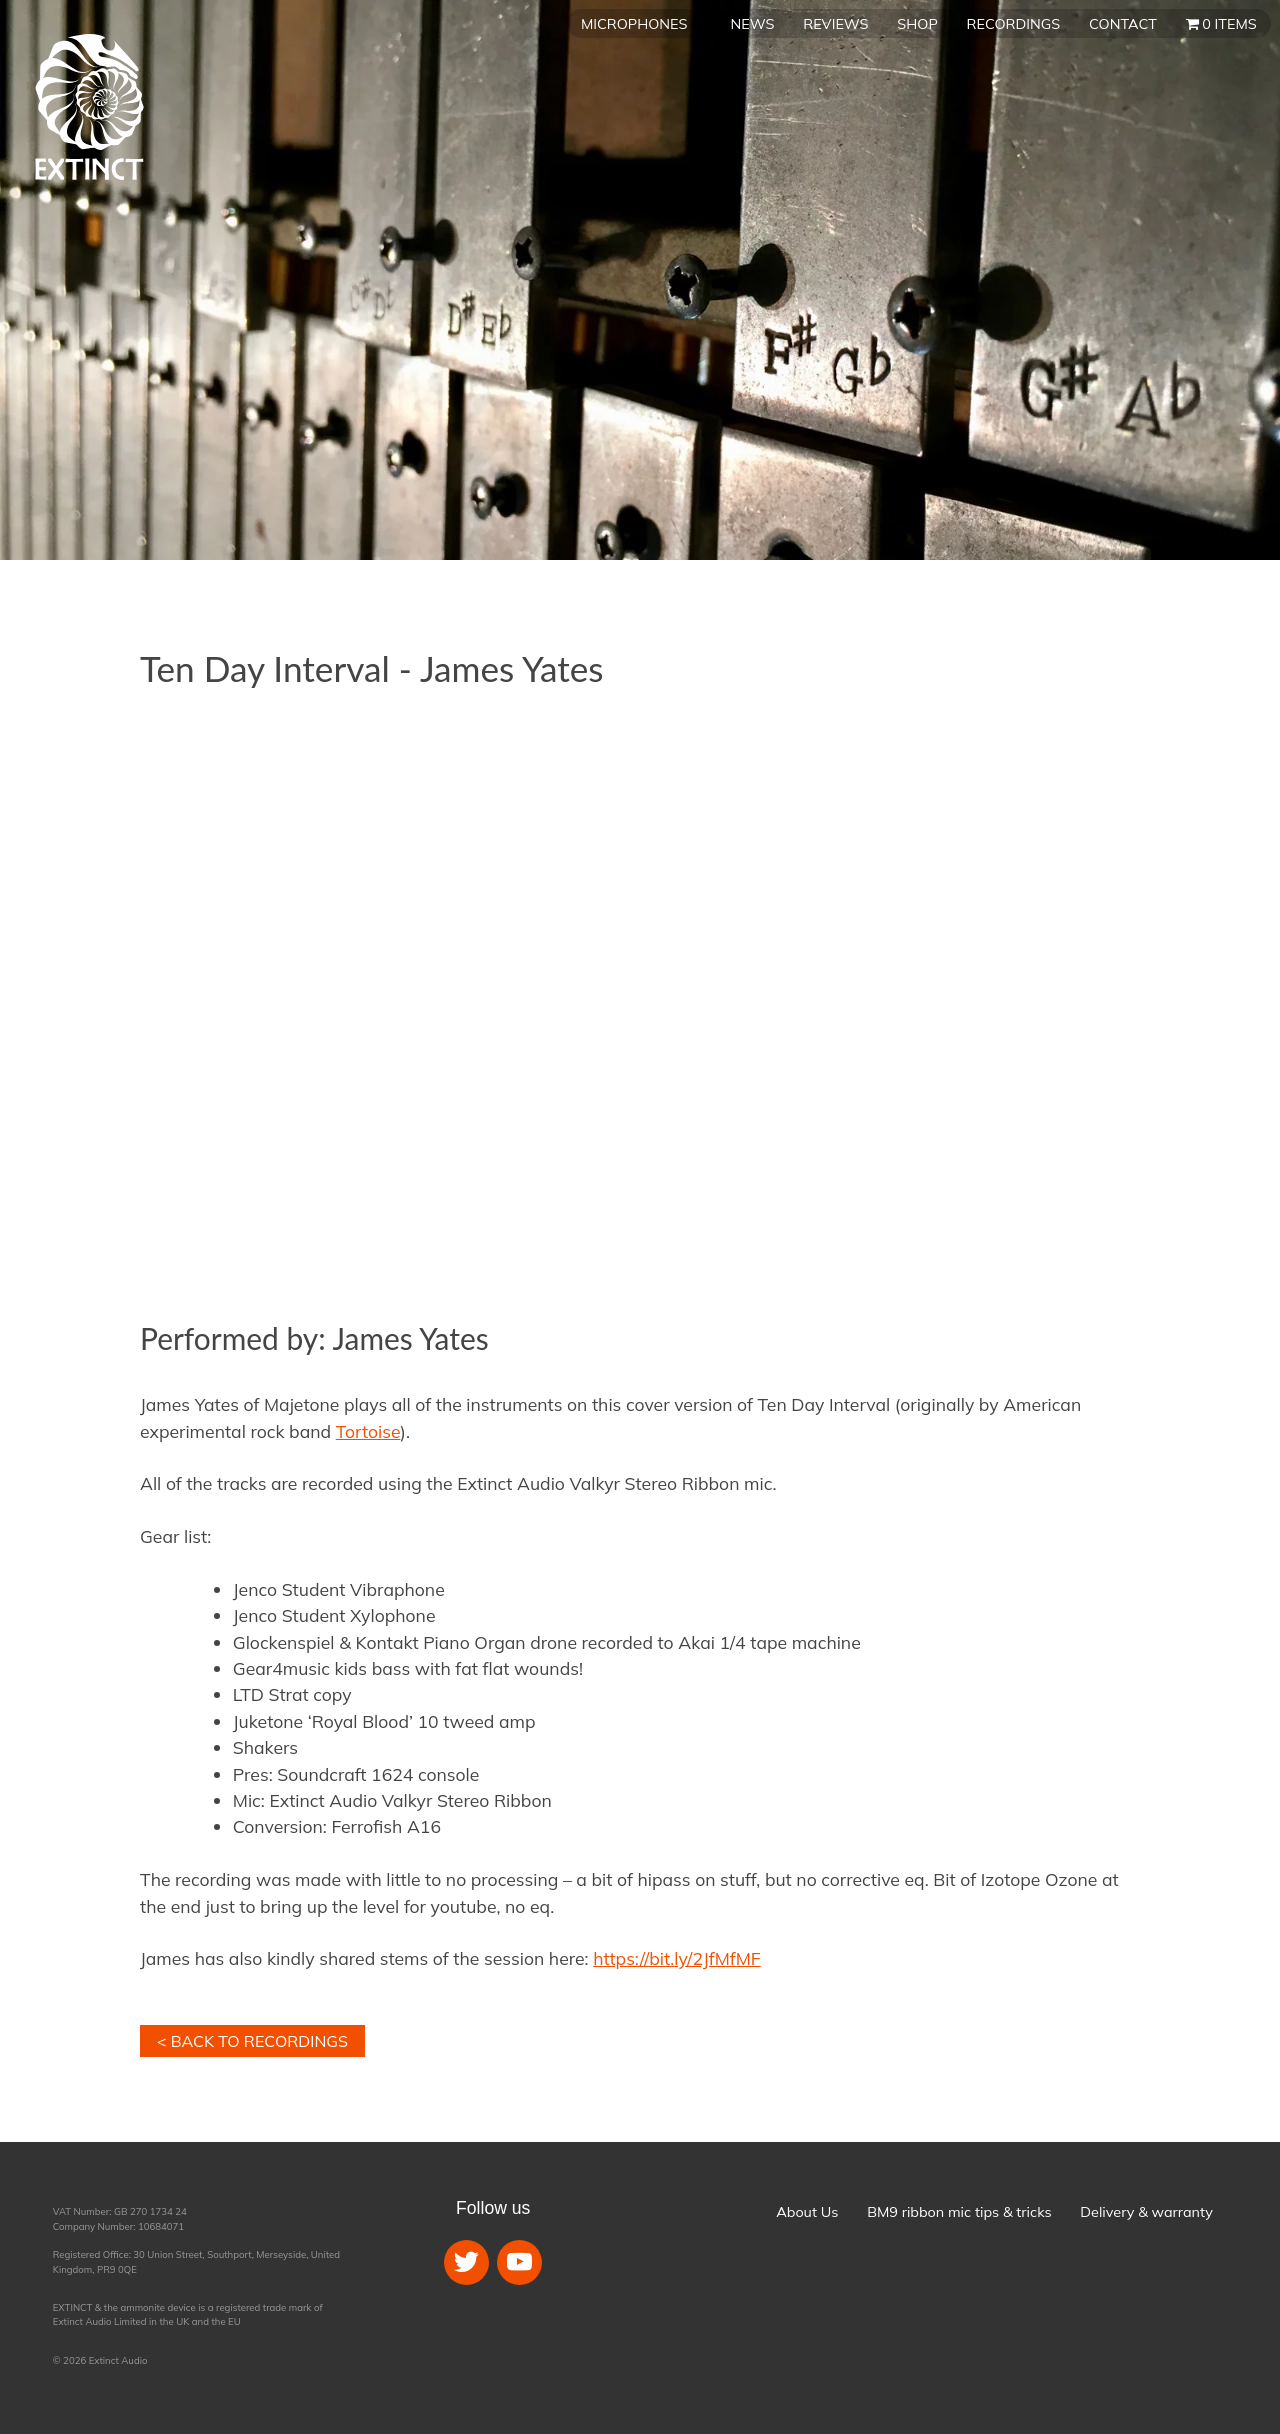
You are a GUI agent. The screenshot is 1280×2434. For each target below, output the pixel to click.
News (753, 24)
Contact (1123, 24)
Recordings (1014, 24)
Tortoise (368, 1431)
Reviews (835, 24)
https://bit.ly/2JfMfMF (677, 1958)
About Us (807, 2212)
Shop (917, 24)
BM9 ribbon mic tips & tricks (959, 2212)
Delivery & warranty (1146, 2212)
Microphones (634, 24)
